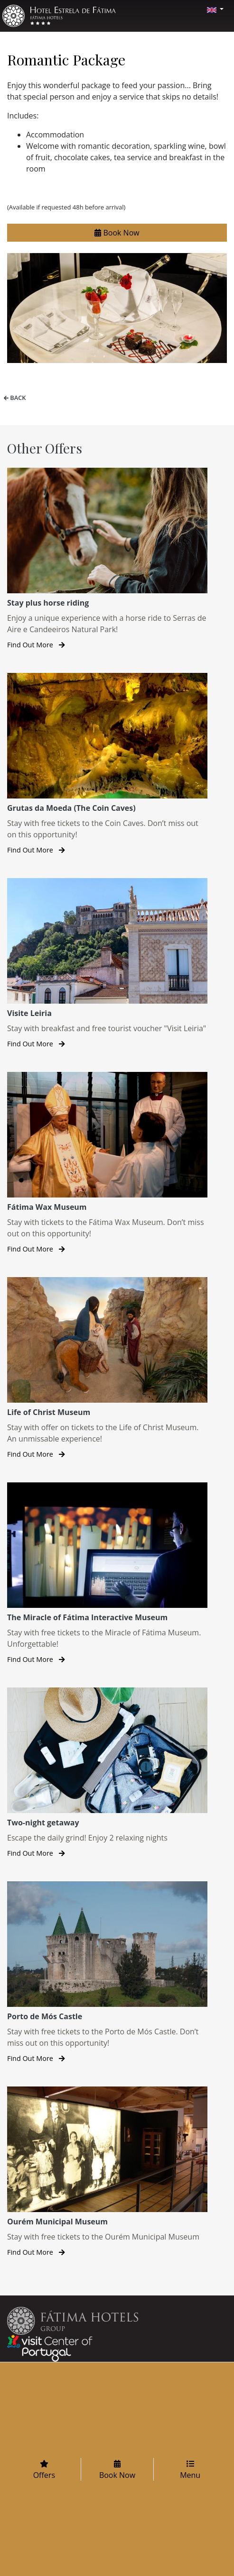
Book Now (116, 232)
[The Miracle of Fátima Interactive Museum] (107, 1573)
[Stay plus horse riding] (107, 559)
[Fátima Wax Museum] (107, 1163)
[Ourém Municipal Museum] (107, 2172)
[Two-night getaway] (107, 1773)
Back (13, 397)
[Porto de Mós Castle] (107, 1972)
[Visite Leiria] (107, 963)
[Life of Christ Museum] (107, 1368)
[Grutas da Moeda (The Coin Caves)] (107, 764)
